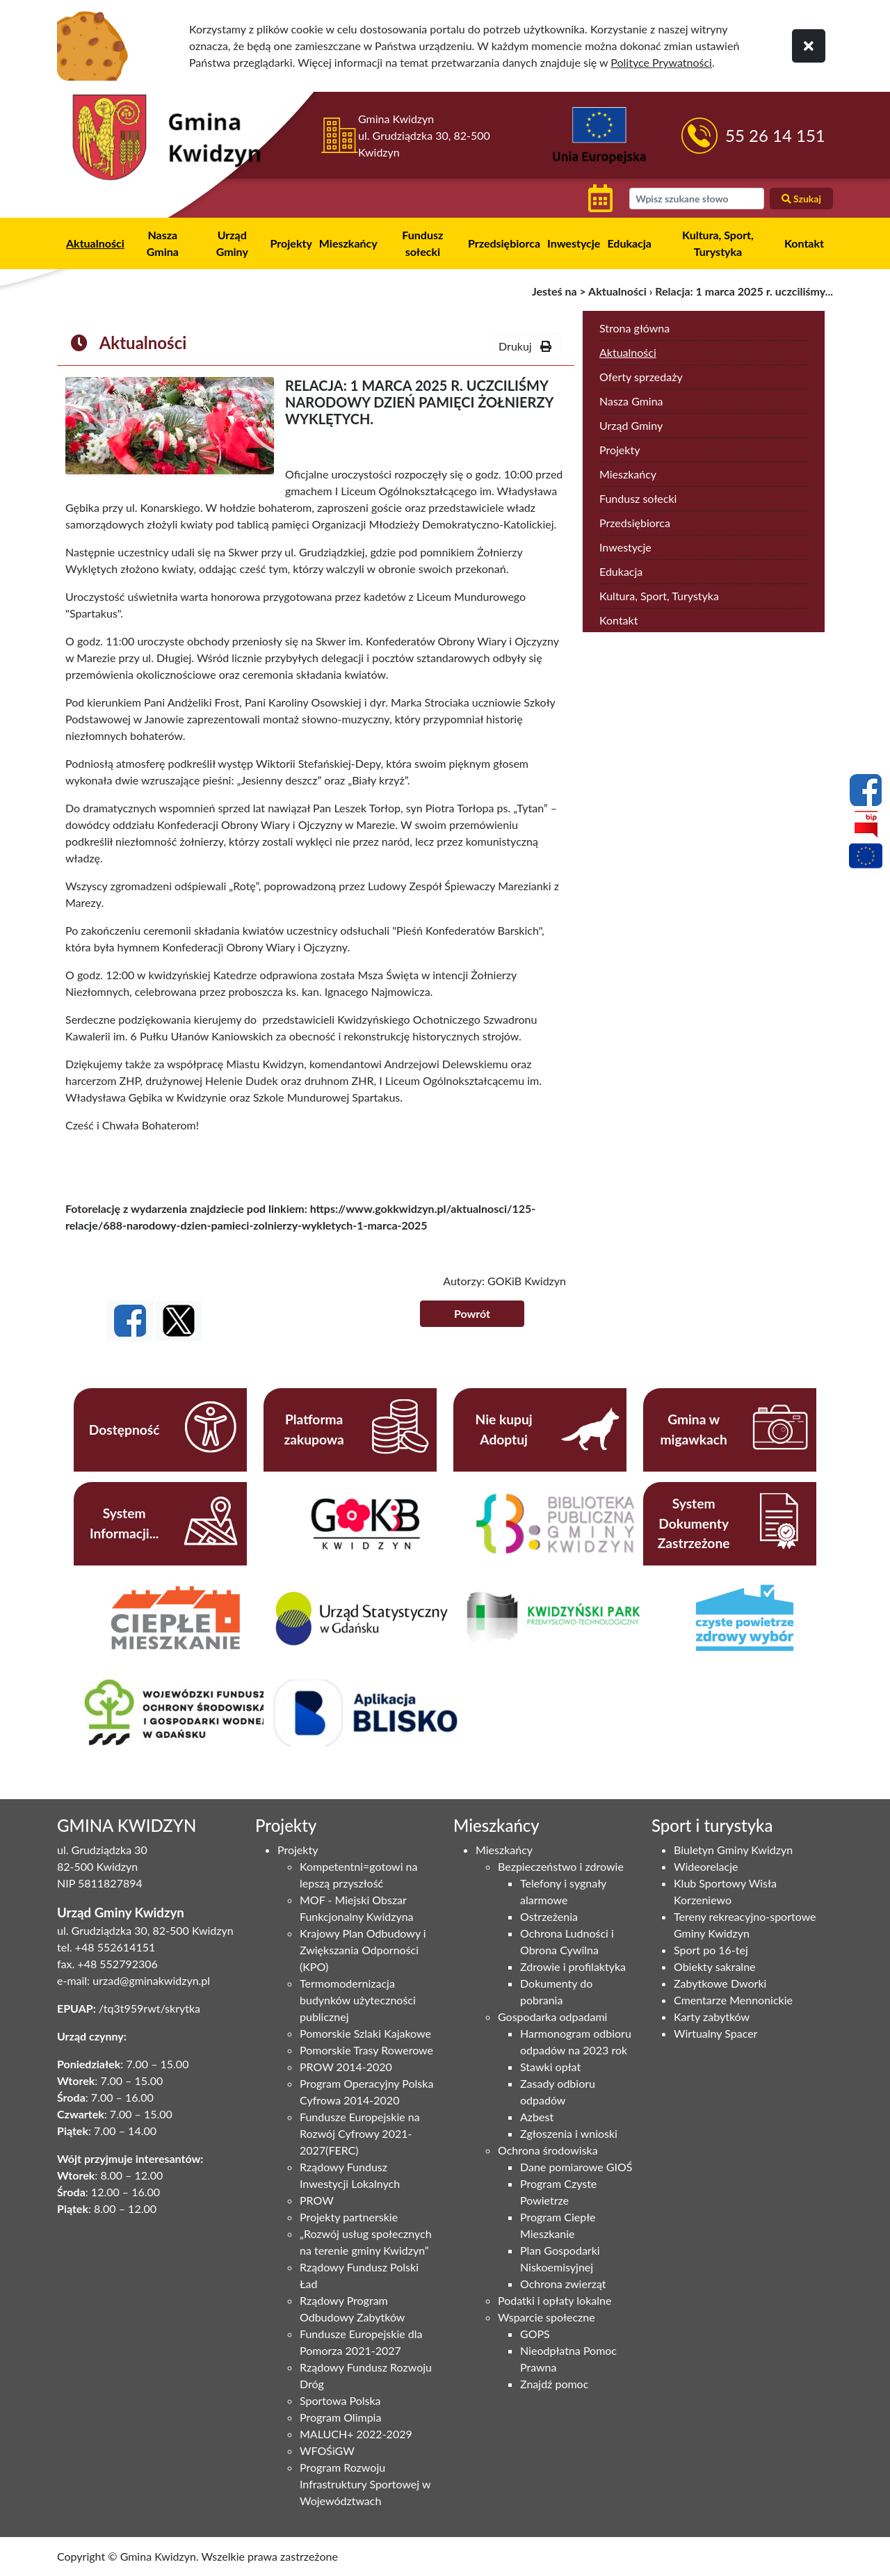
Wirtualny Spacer (715, 2033)
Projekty (291, 243)
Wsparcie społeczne (546, 2317)
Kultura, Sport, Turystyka (718, 243)
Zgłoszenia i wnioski (568, 2133)
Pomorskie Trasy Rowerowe (366, 2049)
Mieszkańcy (348, 243)
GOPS (535, 2333)
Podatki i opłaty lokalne (554, 2300)
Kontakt (804, 243)
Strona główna (634, 328)
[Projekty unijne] (865, 858)
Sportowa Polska (340, 2400)
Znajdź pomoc (554, 2383)
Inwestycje (573, 243)
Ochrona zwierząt (563, 2283)
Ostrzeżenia (549, 1916)
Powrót (472, 1313)
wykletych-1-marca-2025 (365, 1225)
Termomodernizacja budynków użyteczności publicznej (358, 2000)
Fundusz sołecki (422, 243)
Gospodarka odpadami (552, 2016)
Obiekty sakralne (715, 1966)
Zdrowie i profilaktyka (573, 1966)
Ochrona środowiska (548, 2150)
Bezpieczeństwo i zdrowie (561, 1866)
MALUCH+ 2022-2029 (356, 2433)
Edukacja (629, 243)
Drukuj (525, 346)
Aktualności (95, 243)
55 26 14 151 (775, 135)
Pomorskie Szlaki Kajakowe (365, 2033)
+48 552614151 (115, 1947)
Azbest (536, 2116)
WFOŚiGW (327, 2450)
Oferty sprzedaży (641, 376)
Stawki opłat (550, 2066)
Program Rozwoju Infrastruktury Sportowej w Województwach (365, 2484)
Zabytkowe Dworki (720, 1983)
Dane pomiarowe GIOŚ (576, 2166)
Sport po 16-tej (711, 1949)
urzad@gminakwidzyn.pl (151, 1980)
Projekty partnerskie (349, 2216)
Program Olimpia (340, 2417)
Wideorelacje (706, 1866)
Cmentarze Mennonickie (733, 1999)
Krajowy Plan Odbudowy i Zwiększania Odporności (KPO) (363, 1949)
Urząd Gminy (232, 243)
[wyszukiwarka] (696, 198)
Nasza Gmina (163, 243)
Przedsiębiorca (504, 243)
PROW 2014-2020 (346, 2066)
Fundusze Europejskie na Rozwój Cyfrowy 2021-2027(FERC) (360, 2133)
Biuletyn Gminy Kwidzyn (733, 1849)
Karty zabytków (712, 2016)
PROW (317, 2200)
